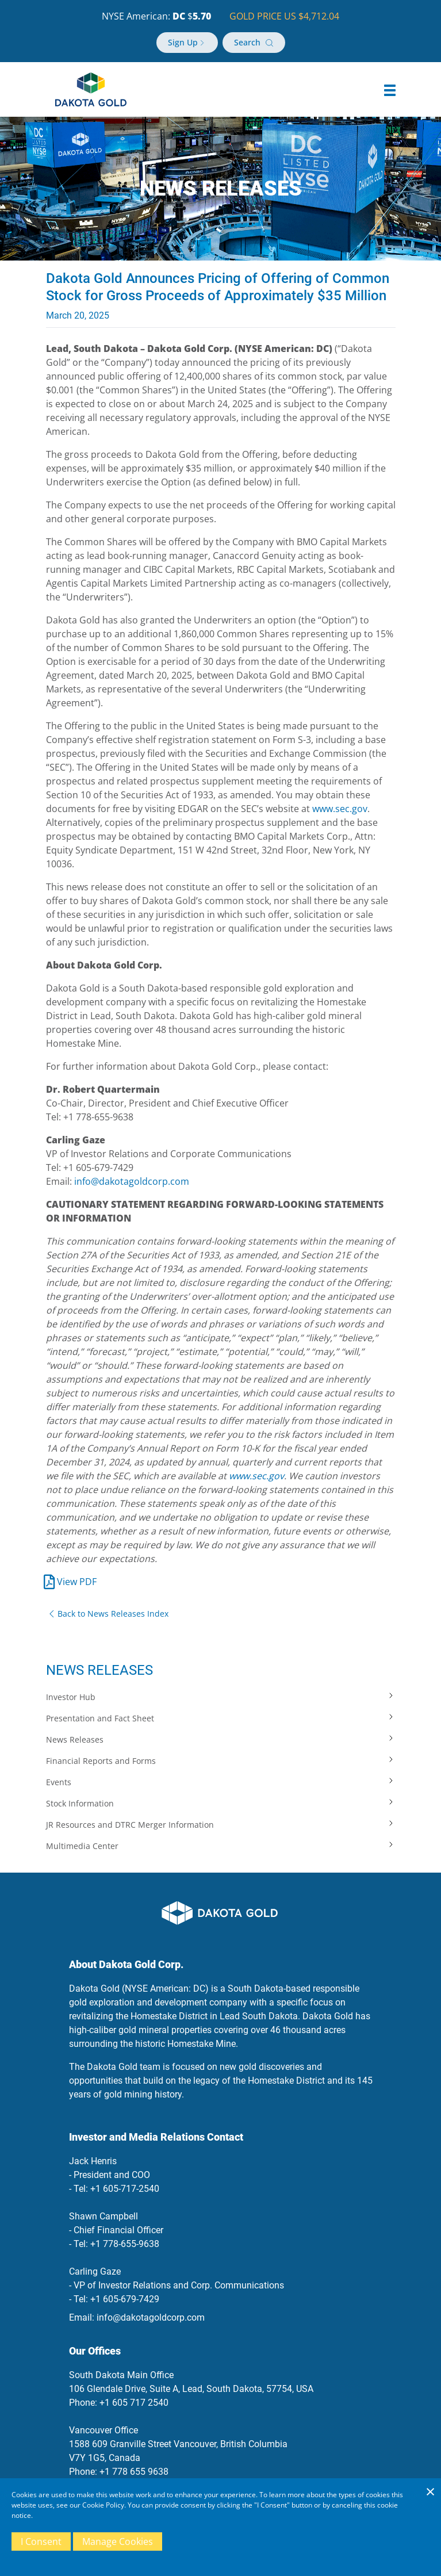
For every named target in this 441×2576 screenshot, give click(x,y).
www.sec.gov (339, 808)
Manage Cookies (117, 2541)
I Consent (41, 2541)
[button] (390, 90)
